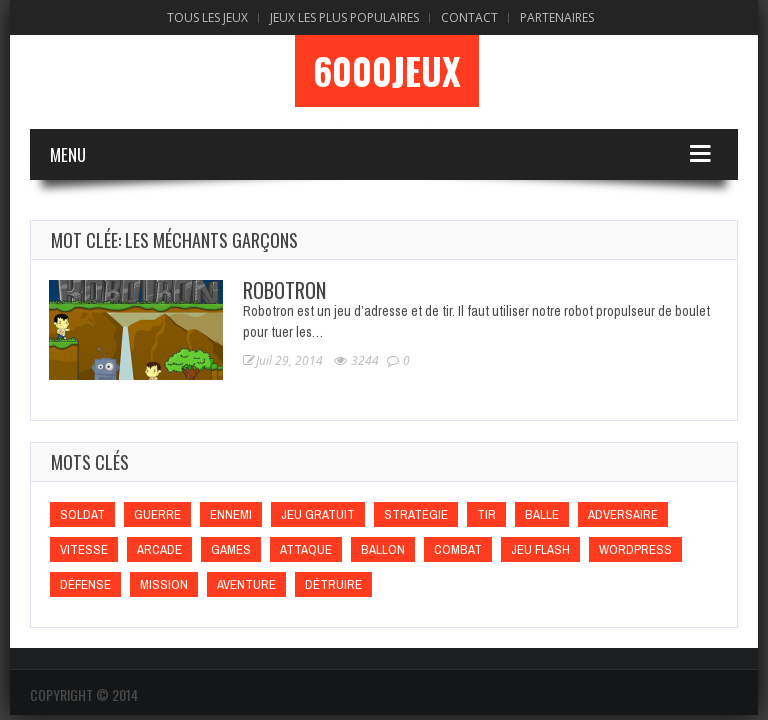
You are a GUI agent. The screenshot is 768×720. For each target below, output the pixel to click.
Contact (469, 17)
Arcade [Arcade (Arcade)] (159, 549)
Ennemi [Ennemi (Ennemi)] (231, 514)
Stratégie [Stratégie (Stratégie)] (416, 514)
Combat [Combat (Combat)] (458, 549)
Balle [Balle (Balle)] (542, 514)
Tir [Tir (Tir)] (486, 514)
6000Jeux (387, 71)
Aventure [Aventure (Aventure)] (246, 584)
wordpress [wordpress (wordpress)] (635, 549)
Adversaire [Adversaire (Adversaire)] (623, 514)
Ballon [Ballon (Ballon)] (383, 549)
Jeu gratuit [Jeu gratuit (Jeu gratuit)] (318, 514)
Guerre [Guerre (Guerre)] (157, 514)
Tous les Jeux (207, 17)
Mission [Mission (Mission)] (164, 584)
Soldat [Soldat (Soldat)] (82, 514)
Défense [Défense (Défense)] (85, 584)
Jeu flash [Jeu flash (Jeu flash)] (540, 549)
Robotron (284, 290)
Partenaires (557, 17)
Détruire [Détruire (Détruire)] (333, 584)
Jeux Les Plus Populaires (344, 17)
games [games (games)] (231, 549)
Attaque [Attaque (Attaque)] (306, 549)
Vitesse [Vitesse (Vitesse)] (84, 549)
